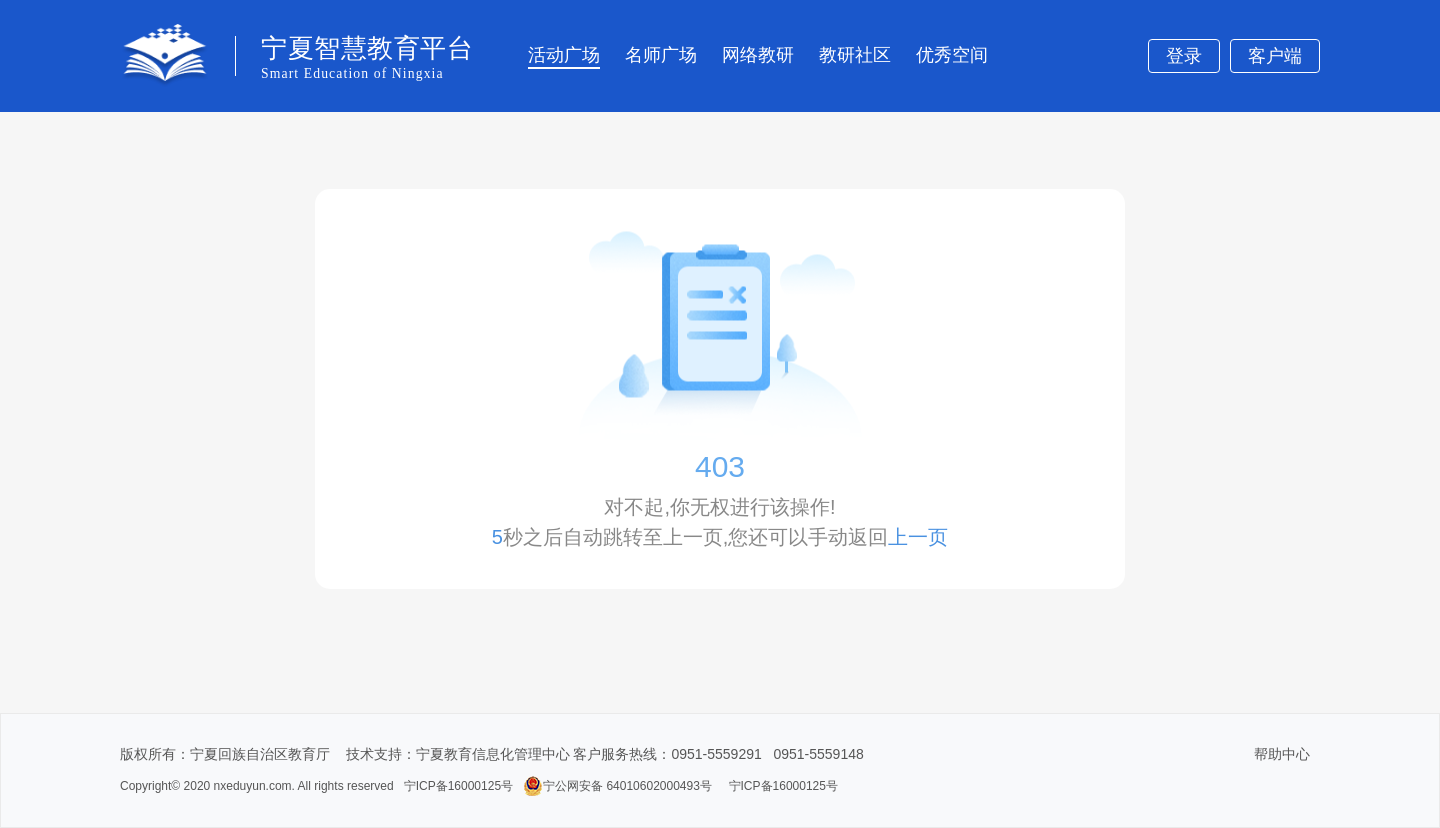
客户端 (1275, 56)
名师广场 (661, 55)
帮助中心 (1282, 754)
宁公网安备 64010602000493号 (617, 786)
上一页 (918, 537)
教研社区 (855, 55)
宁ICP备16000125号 (458, 786)
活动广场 (564, 55)
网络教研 (758, 55)
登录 (1184, 56)
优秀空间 (952, 55)
